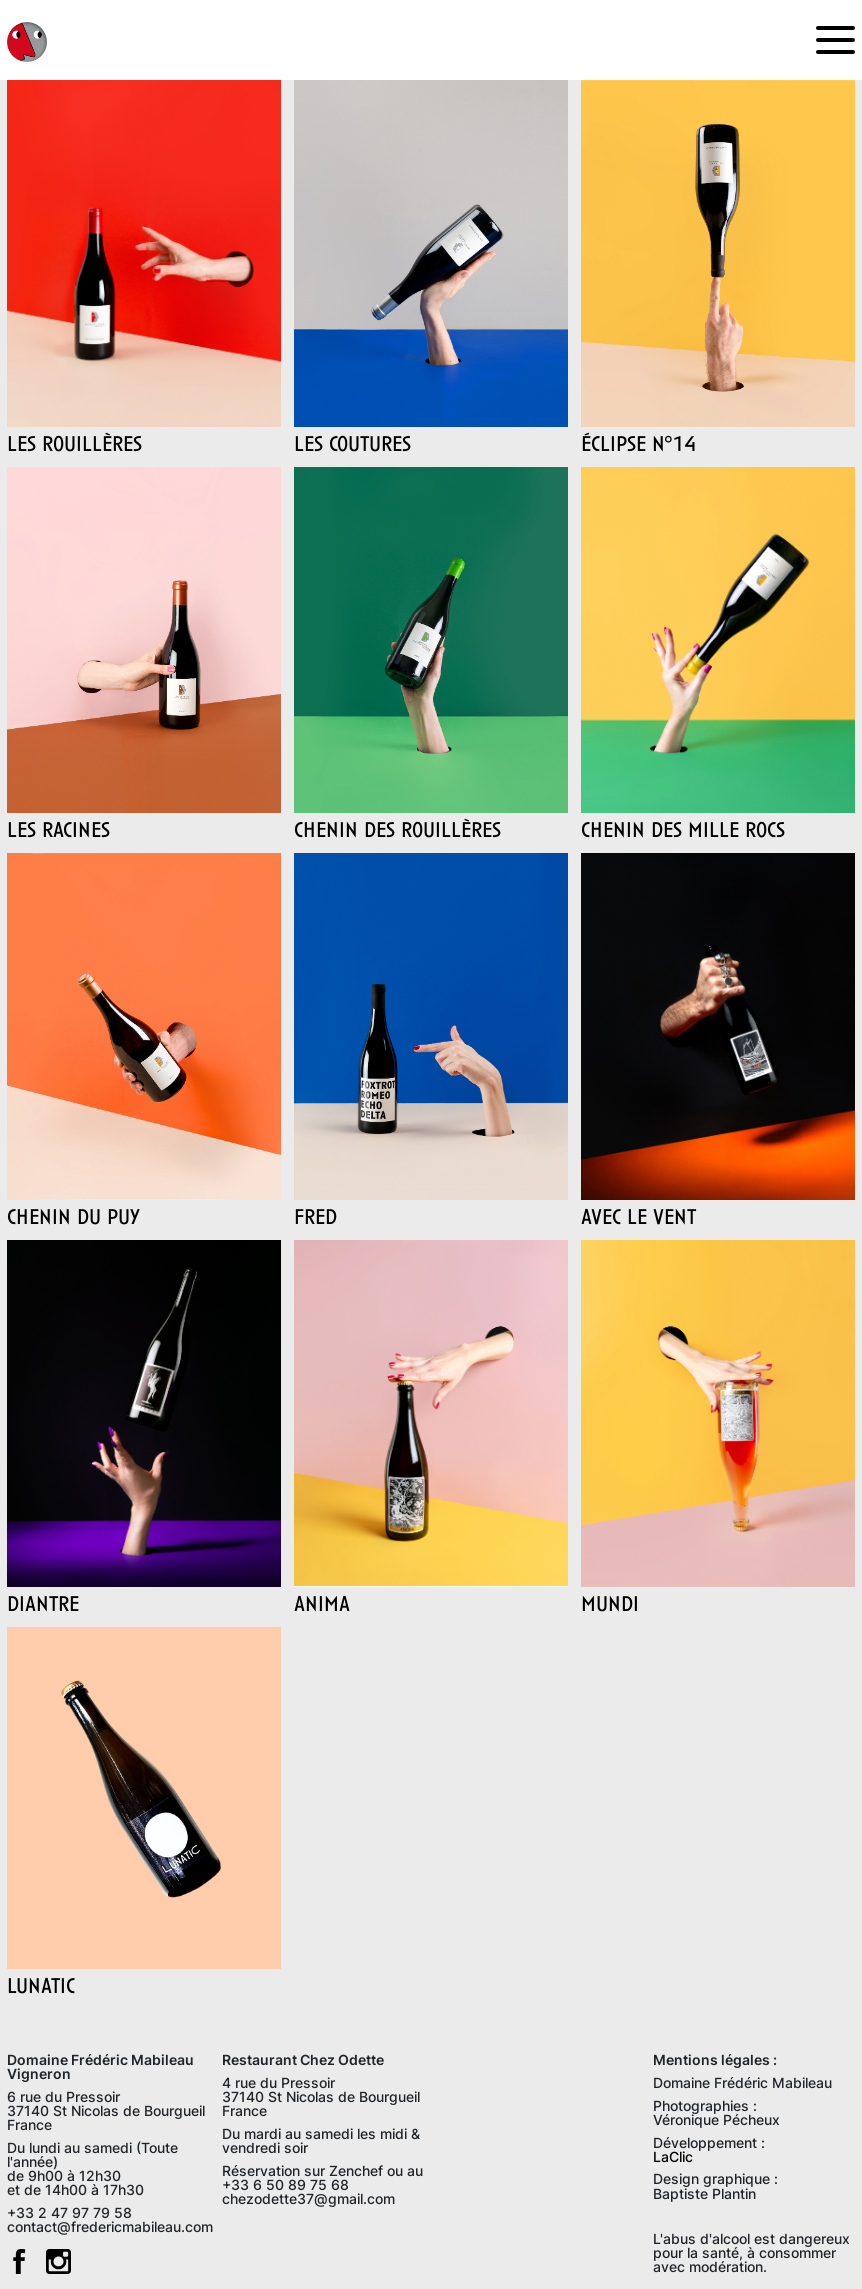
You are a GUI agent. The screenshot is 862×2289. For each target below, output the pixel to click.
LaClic (673, 2156)
